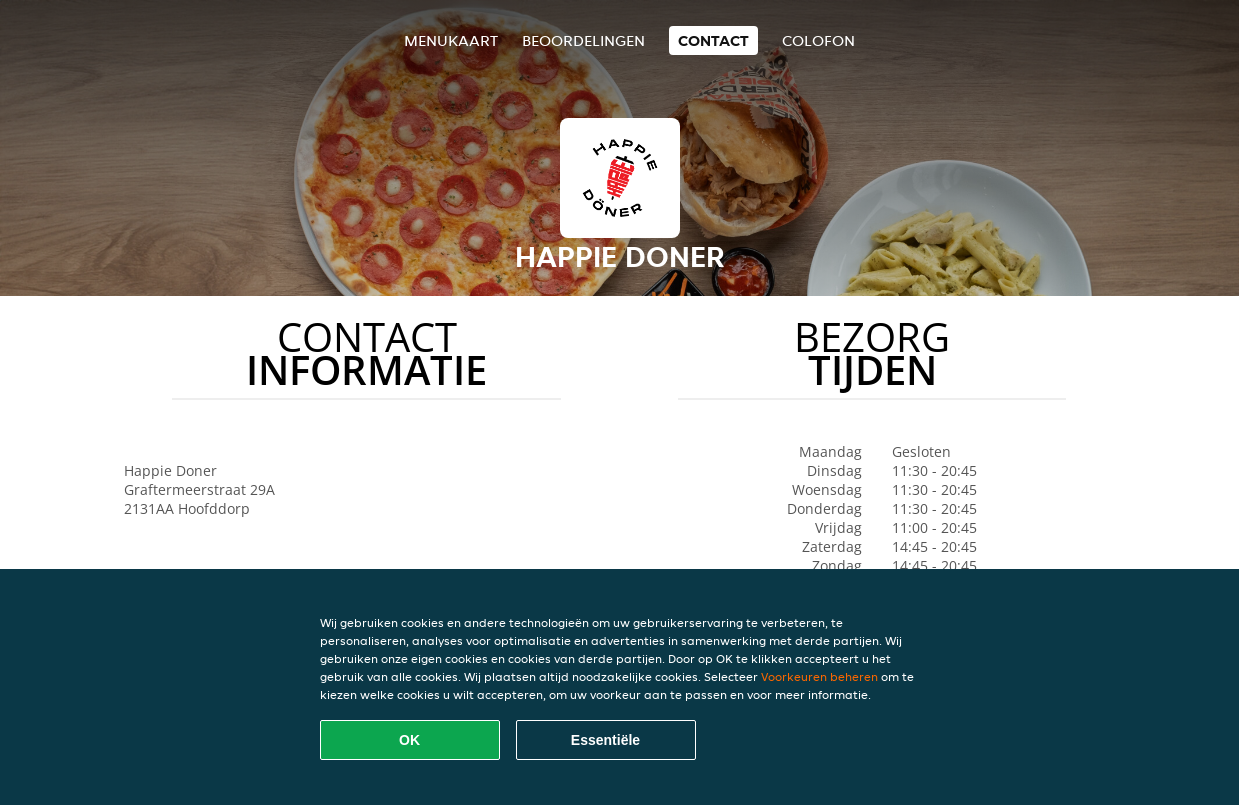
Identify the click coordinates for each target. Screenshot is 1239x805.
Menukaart (451, 40)
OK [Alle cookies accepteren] (409, 740)
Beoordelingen (583, 40)
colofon (818, 40)
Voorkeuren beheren (819, 676)
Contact (713, 40)
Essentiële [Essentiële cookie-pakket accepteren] (605, 740)
